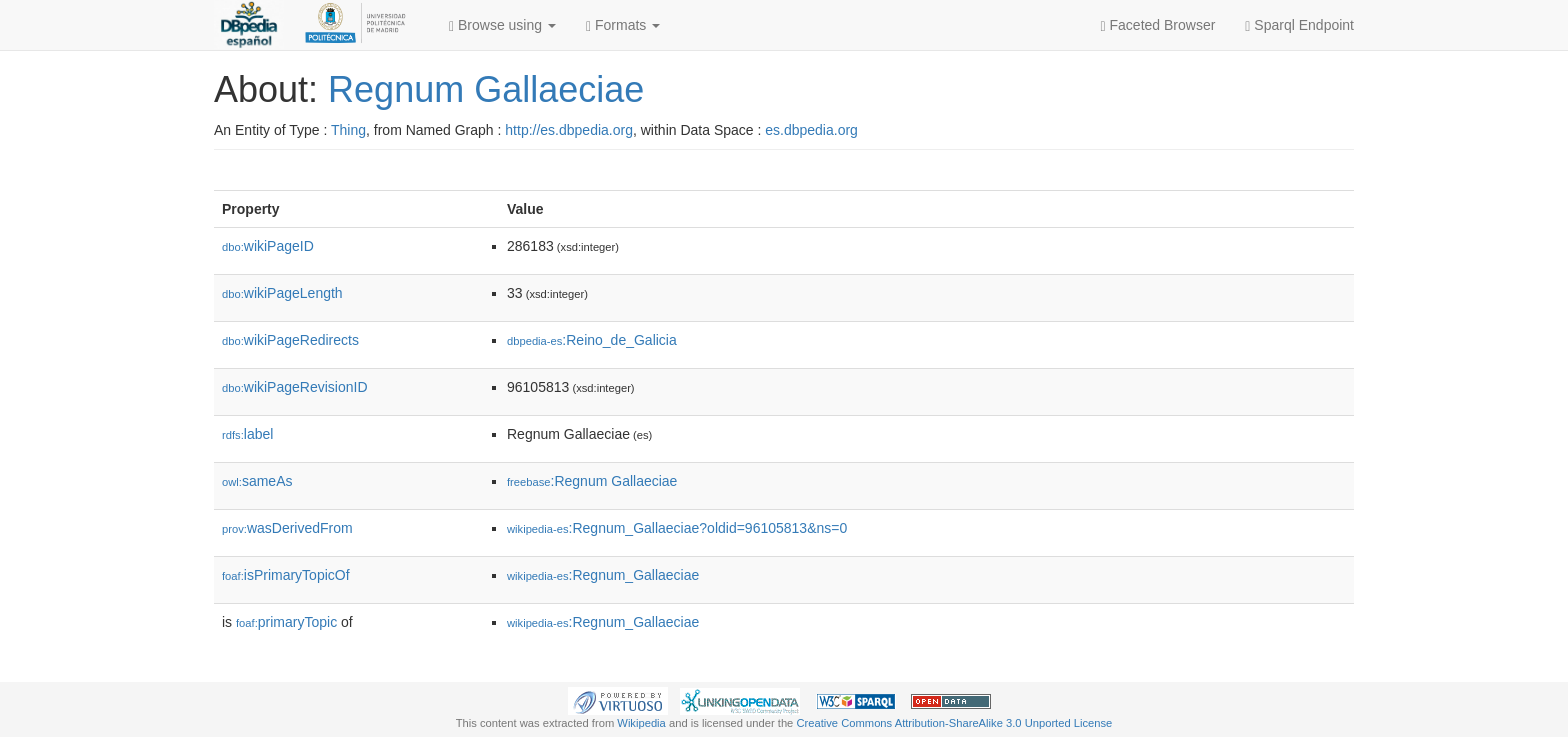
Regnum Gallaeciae (486, 89)
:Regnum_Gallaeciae (603, 575)
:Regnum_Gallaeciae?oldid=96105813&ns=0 (677, 528)
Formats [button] (623, 25)
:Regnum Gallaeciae (592, 481)
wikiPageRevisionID (295, 387)
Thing (348, 130)
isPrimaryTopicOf (286, 575)
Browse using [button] (502, 25)
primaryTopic (286, 622)
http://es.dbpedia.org (569, 130)
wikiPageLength (282, 293)
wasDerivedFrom (287, 528)
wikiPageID (268, 246)
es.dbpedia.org (811, 130)
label (247, 434)
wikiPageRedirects (290, 340)
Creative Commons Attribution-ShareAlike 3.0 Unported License (954, 723)
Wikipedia (641, 723)
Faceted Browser (1158, 25)
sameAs (257, 481)
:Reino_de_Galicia (592, 340)
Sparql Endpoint (1299, 25)
